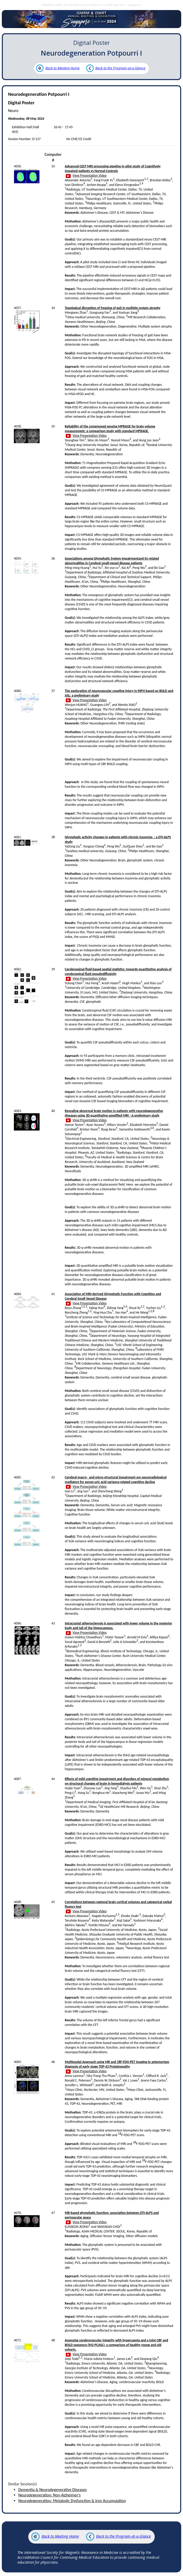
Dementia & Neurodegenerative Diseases (52, 2489)
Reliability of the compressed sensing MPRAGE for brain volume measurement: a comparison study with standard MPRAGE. (110, 428)
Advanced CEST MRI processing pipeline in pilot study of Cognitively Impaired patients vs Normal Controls (113, 168)
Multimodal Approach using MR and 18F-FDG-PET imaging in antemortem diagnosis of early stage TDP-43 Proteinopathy (117, 2064)
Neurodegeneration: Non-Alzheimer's (49, 2495)
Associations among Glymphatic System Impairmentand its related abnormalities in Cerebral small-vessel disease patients (112, 560)
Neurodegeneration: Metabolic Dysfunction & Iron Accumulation (72, 2500)
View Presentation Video (86, 175)
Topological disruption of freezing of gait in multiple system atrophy (112, 308)
